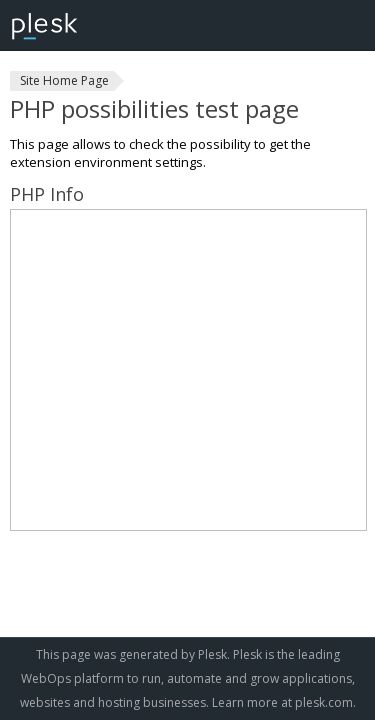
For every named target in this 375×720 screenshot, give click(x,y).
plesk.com (324, 702)
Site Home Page (64, 80)
